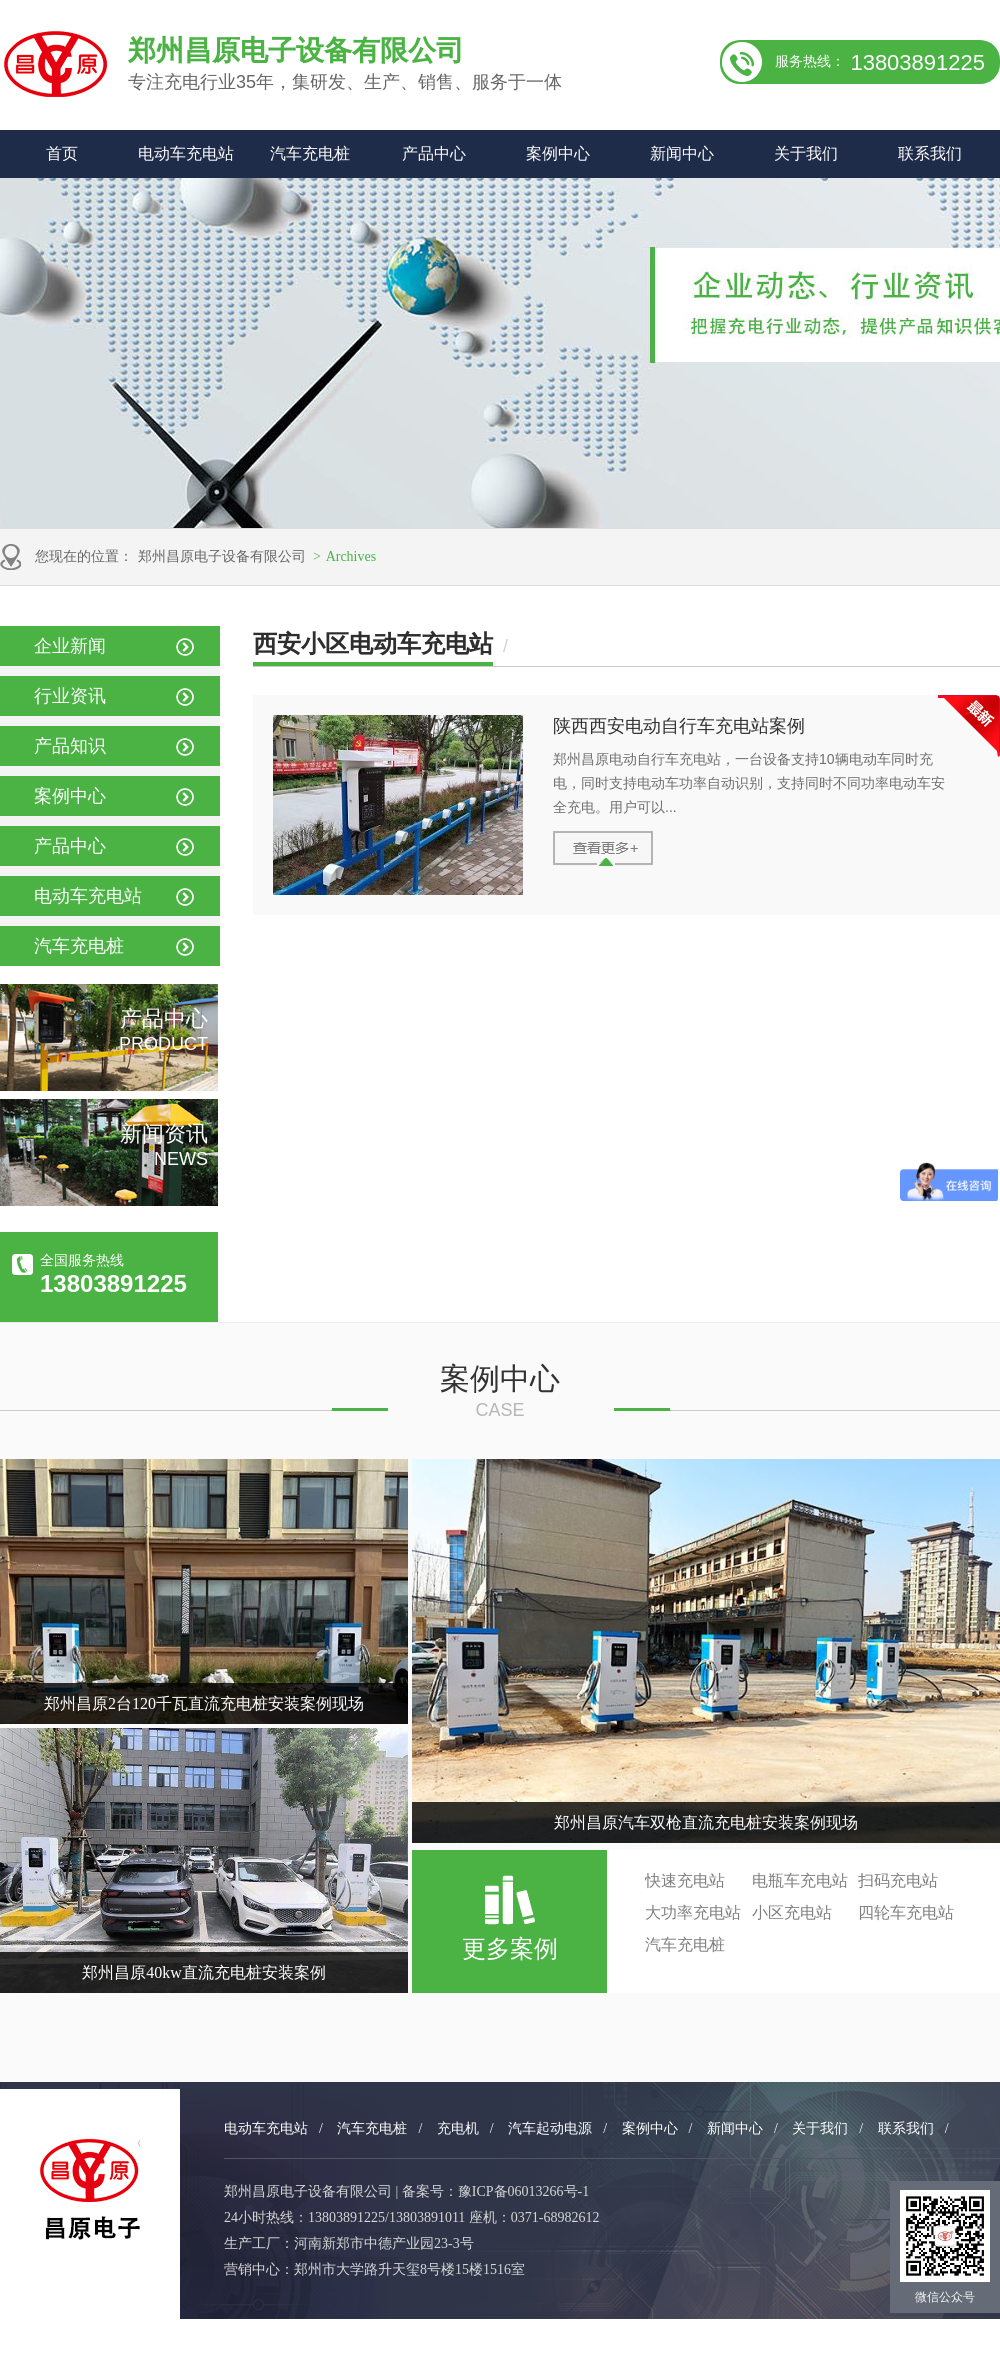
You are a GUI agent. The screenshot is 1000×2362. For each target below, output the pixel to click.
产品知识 (70, 746)
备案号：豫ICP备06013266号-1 (495, 2191)
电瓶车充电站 (800, 1880)
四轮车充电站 (906, 1912)
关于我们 (806, 153)
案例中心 (558, 153)
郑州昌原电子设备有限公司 (222, 556)
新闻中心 (682, 153)
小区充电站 (792, 1912)
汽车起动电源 (550, 2128)
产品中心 (434, 153)
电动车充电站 (186, 153)
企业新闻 (70, 646)
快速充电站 (685, 1880)
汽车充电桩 (310, 153)
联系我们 (930, 153)
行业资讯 (70, 696)
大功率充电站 (693, 1912)
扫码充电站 (898, 1880)
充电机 (458, 2128)
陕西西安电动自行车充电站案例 (679, 726)
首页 (62, 153)
